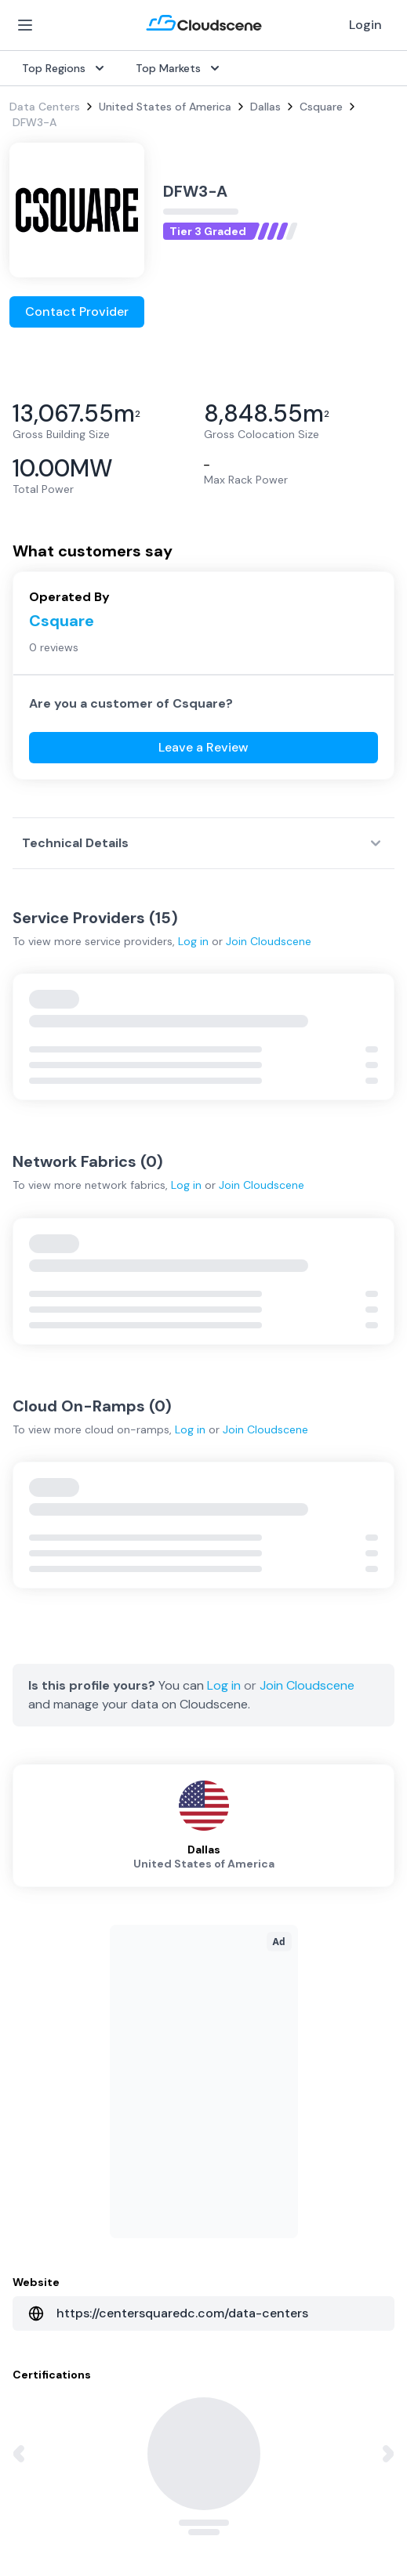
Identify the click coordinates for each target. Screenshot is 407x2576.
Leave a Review (203, 747)
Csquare (321, 107)
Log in (193, 941)
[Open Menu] (25, 25)
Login (365, 24)
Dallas (265, 107)
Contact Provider (77, 311)
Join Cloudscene (268, 941)
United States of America (165, 107)
